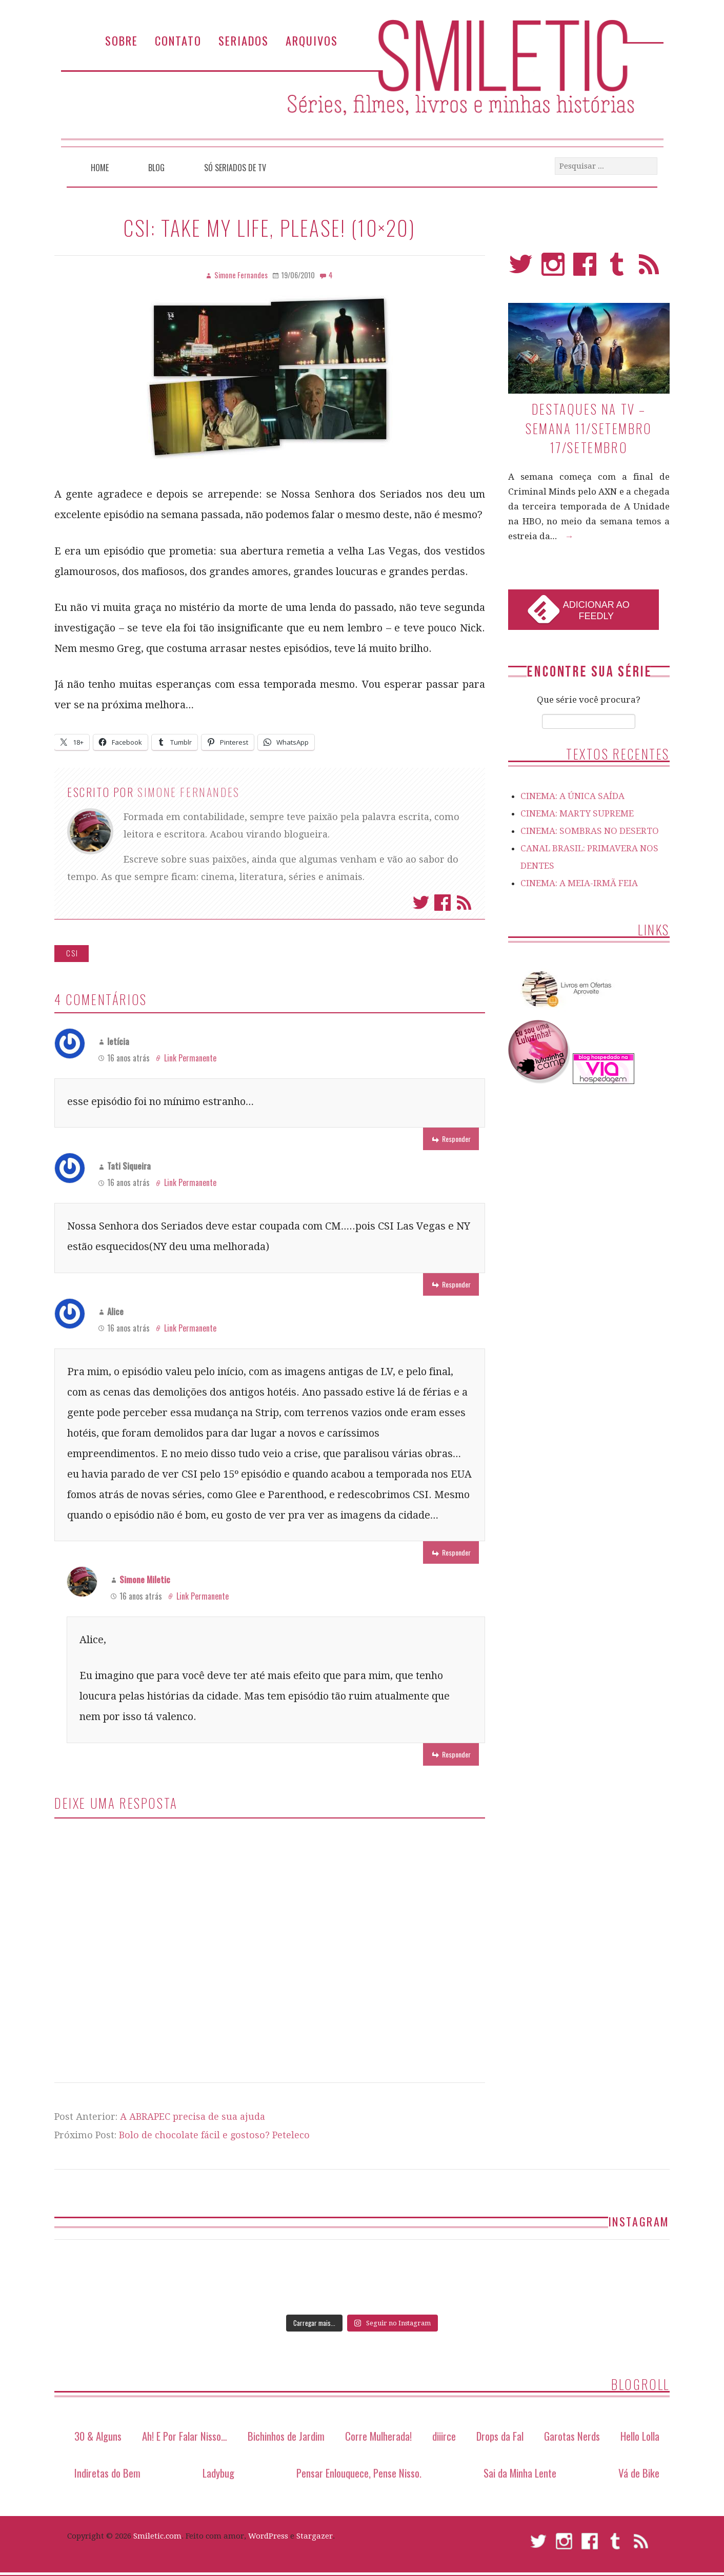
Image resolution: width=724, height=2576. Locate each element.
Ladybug (218, 2473)
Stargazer (314, 2536)
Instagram (553, 268)
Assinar (464, 902)
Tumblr (617, 268)
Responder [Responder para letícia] (456, 1138)
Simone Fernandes (188, 792)
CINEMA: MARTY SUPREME (577, 813)
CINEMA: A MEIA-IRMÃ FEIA (579, 883)
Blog (156, 167)
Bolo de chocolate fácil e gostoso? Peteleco (214, 2135)
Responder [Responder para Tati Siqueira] (456, 1284)
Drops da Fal (500, 2436)
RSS (648, 268)
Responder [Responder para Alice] (456, 1552)
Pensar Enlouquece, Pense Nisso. (358, 2473)
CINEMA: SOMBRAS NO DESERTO (589, 831)
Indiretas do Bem (107, 2473)
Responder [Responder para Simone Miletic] (456, 1754)
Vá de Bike (638, 2473)
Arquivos (312, 40)
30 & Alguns (98, 2436)
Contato (178, 40)
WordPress (268, 2536)
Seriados (243, 40)
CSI (72, 953)
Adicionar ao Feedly (596, 610)
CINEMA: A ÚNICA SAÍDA (572, 796)
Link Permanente (190, 1058)
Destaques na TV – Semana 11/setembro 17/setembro (589, 428)
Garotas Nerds (572, 2436)
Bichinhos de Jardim (286, 2436)
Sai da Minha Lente (520, 2473)
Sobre (121, 40)
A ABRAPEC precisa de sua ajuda (192, 2116)
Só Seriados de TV (235, 167)
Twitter (421, 902)
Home (100, 167)
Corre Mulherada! (378, 2436)
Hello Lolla (639, 2436)
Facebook (442, 902)
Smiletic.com (157, 2536)
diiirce (444, 2436)
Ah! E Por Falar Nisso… (184, 2436)
